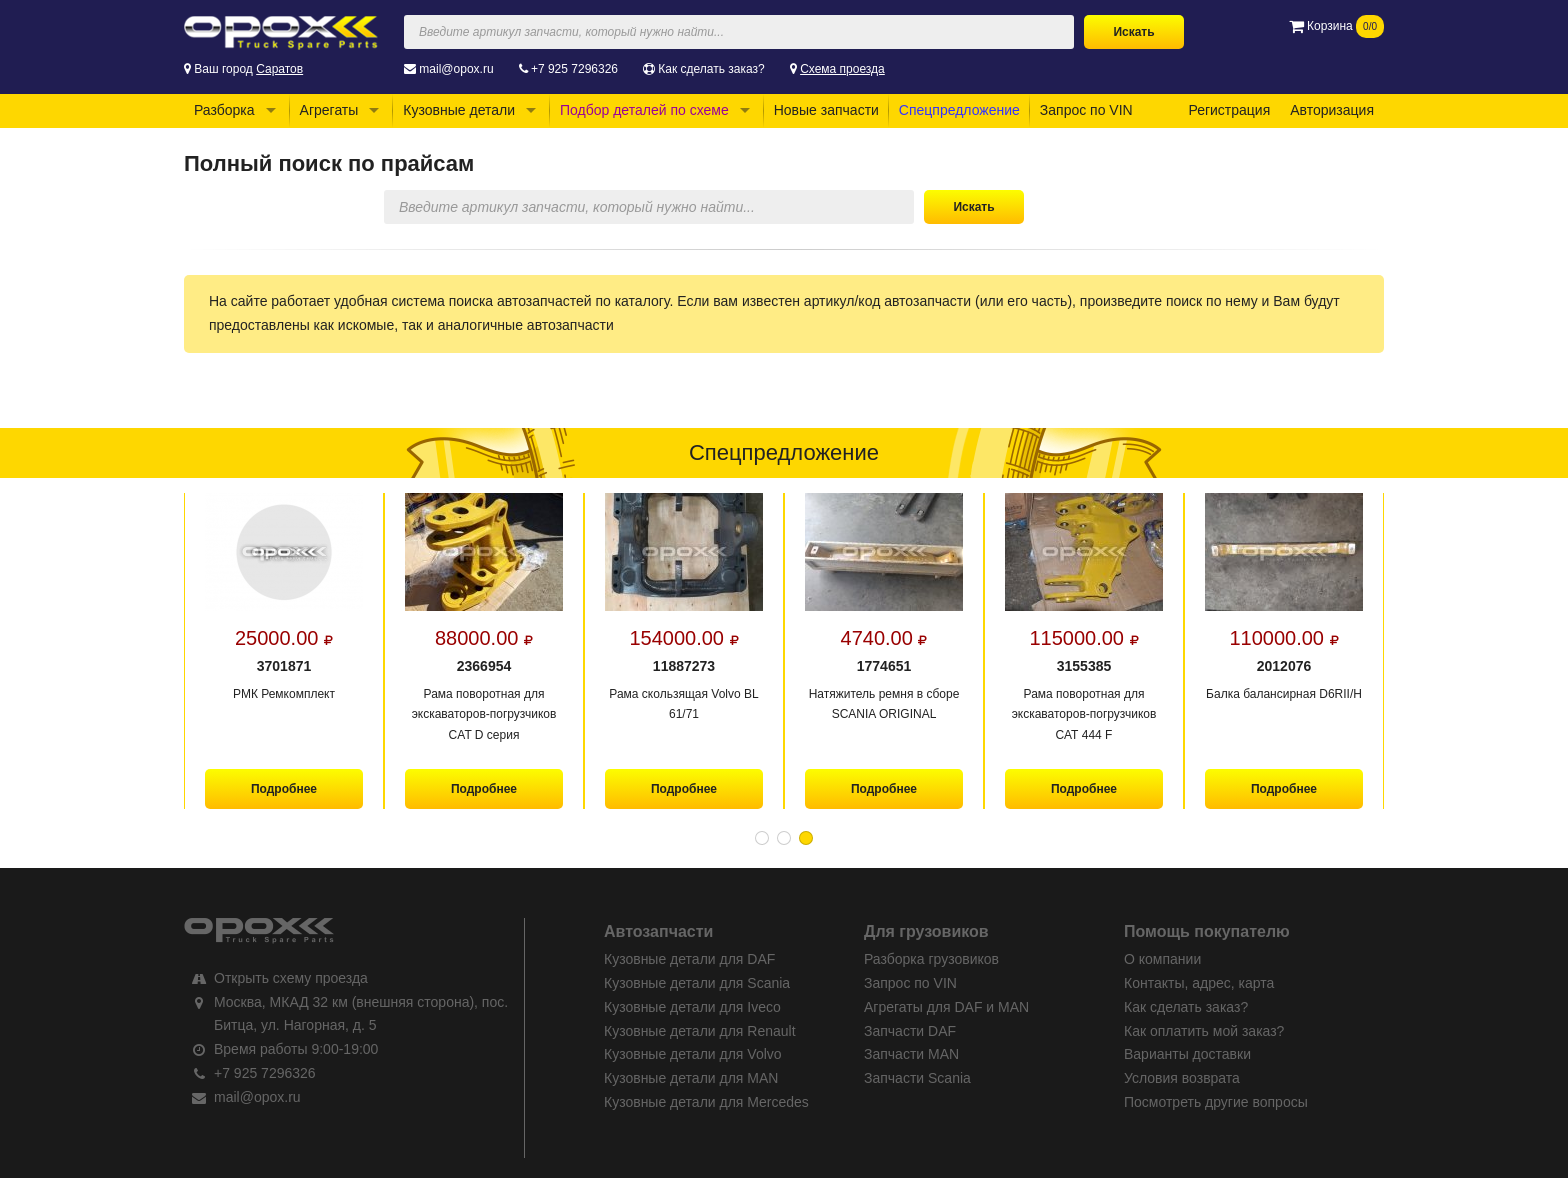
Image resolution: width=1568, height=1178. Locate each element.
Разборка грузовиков (931, 959)
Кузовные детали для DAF (689, 959)
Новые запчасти (826, 110)
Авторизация (1332, 110)
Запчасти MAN (911, 1054)
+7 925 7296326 (574, 69)
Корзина (1336, 26)
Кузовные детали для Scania (697, 983)
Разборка (224, 110)
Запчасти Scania (917, 1078)
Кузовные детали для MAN (691, 1078)
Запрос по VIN (1086, 110)
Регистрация (1229, 110)
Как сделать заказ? (711, 69)
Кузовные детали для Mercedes (706, 1102)
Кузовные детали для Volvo (693, 1054)
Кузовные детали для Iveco (692, 1007)
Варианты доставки (1187, 1054)
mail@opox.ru (456, 69)
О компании (1162, 959)
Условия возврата (1182, 1078)
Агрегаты (329, 110)
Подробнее (284, 789)
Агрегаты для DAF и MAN (946, 1007)
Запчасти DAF (910, 1031)
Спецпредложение (959, 110)
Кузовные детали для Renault (700, 1031)
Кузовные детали (459, 110)
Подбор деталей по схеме (644, 110)
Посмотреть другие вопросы (1216, 1102)
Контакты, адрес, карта (1199, 983)
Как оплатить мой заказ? (1204, 1031)
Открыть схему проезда (291, 978)
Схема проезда (842, 69)
